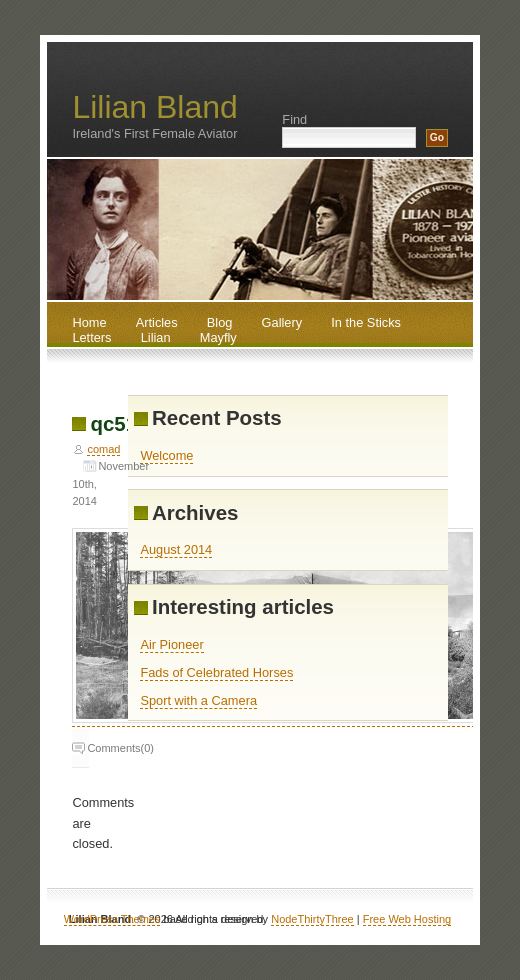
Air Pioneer (171, 644)
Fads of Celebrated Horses (216, 672)
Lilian (156, 337)
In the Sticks (366, 322)
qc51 (113, 423)
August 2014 (176, 549)
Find (294, 119)
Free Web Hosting (407, 919)
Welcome (166, 455)
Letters (91, 337)
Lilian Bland (154, 107)
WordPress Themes (112, 919)
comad (103, 449)
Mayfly (218, 337)
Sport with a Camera (198, 700)
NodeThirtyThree (312, 919)
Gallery (282, 322)
